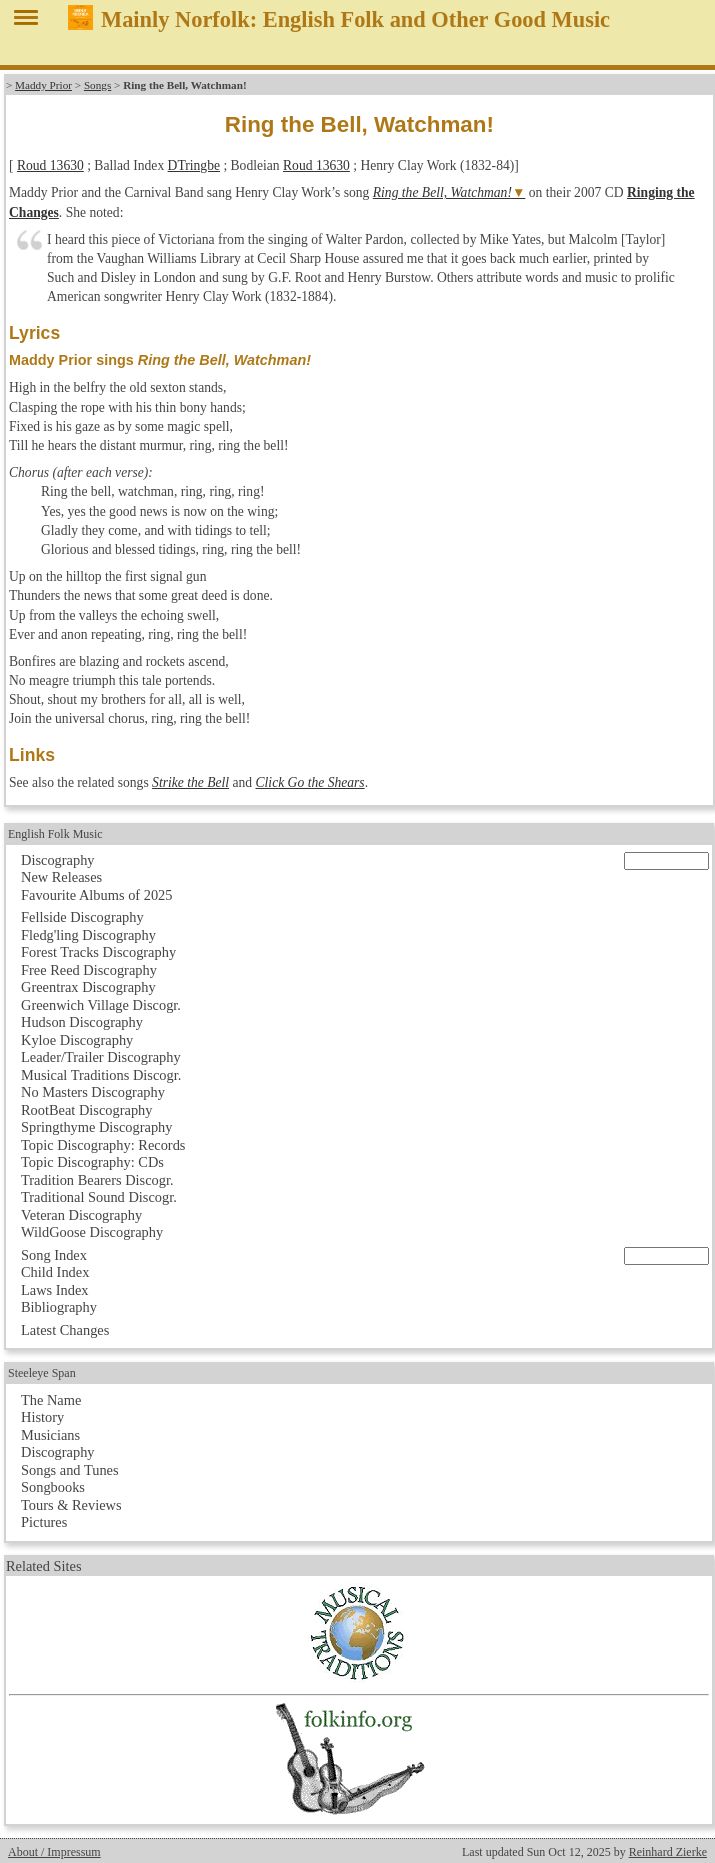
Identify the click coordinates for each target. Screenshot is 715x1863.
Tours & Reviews (71, 1505)
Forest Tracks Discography (98, 952)
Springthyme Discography (96, 1127)
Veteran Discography (81, 1215)
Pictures (44, 1522)
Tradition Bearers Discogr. (97, 1180)
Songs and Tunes (70, 1470)
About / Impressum (54, 1852)
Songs (97, 85)
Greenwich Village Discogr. (101, 1005)
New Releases (61, 877)
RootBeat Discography (87, 1110)
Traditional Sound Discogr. (99, 1197)
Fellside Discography (82, 917)
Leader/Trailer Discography (101, 1057)
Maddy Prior (43, 85)
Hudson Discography (82, 1022)
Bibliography (59, 1307)
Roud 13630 (50, 165)
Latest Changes (65, 1330)
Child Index (55, 1272)
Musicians (50, 1435)
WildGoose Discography (92, 1232)
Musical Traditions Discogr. (101, 1075)
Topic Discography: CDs (92, 1162)
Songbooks (53, 1487)
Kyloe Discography (77, 1040)
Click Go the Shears (310, 782)
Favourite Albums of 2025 (97, 895)
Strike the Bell (190, 782)
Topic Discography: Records (103, 1145)
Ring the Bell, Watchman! (442, 192)
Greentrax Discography (88, 987)
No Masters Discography (93, 1092)
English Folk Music (55, 834)
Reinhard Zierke (668, 1852)
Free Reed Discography (89, 970)
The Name (51, 1400)
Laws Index (55, 1290)
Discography (58, 860)
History (42, 1417)
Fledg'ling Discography (88, 935)
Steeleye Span (42, 1373)
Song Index (54, 1255)
